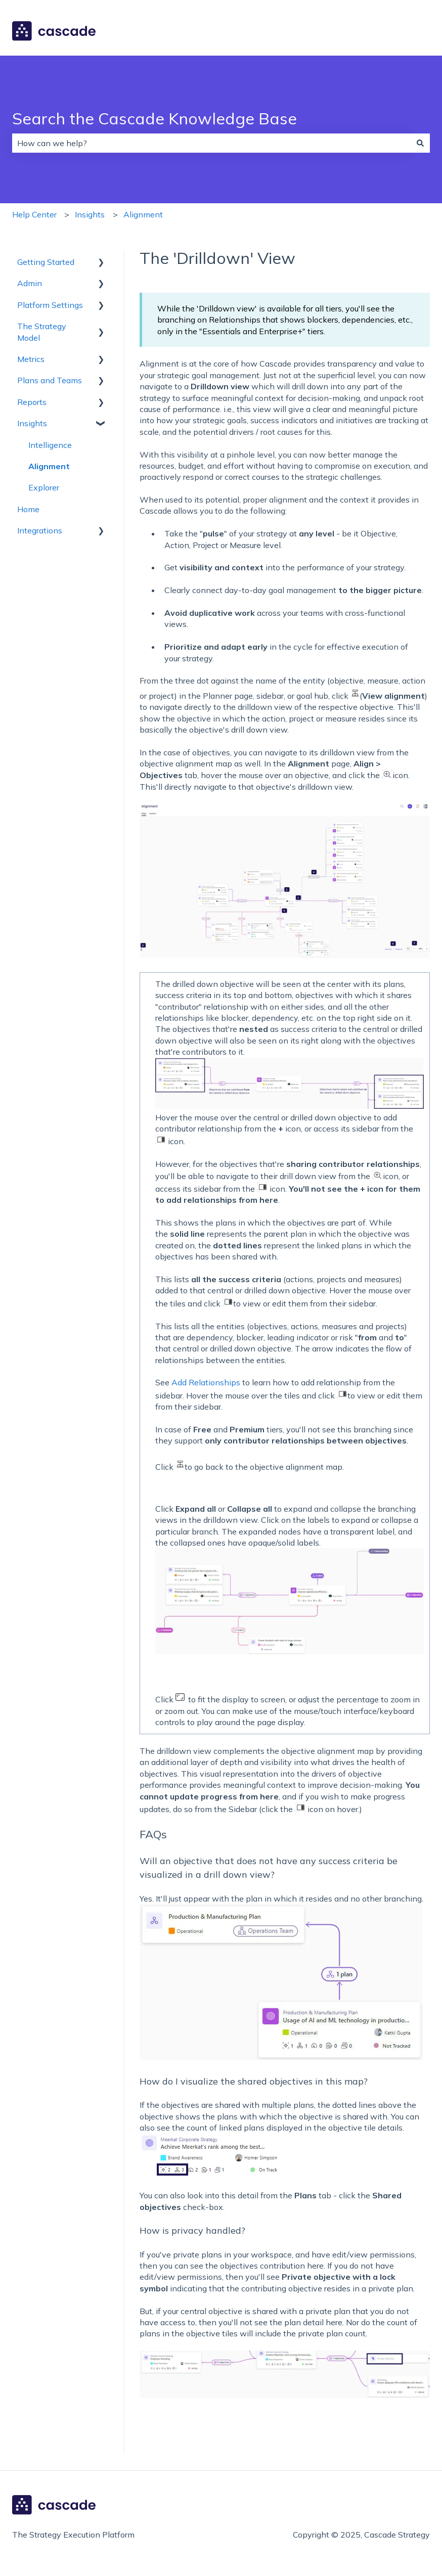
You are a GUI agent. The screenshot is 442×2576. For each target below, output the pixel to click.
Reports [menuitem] (32, 402)
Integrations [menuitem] (39, 530)
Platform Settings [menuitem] (50, 305)
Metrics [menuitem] (31, 359)
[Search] (420, 143)
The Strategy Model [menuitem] (41, 331)
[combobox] (211, 143)
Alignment (143, 214)
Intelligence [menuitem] (50, 445)
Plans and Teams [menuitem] (49, 380)
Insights (90, 214)
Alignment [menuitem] (49, 466)
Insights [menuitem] (32, 423)
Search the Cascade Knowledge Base (154, 118)
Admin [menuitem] (29, 283)
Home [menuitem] (28, 509)
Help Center (34, 214)
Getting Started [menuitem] (45, 262)
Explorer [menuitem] (43, 487)
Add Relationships (205, 1382)
